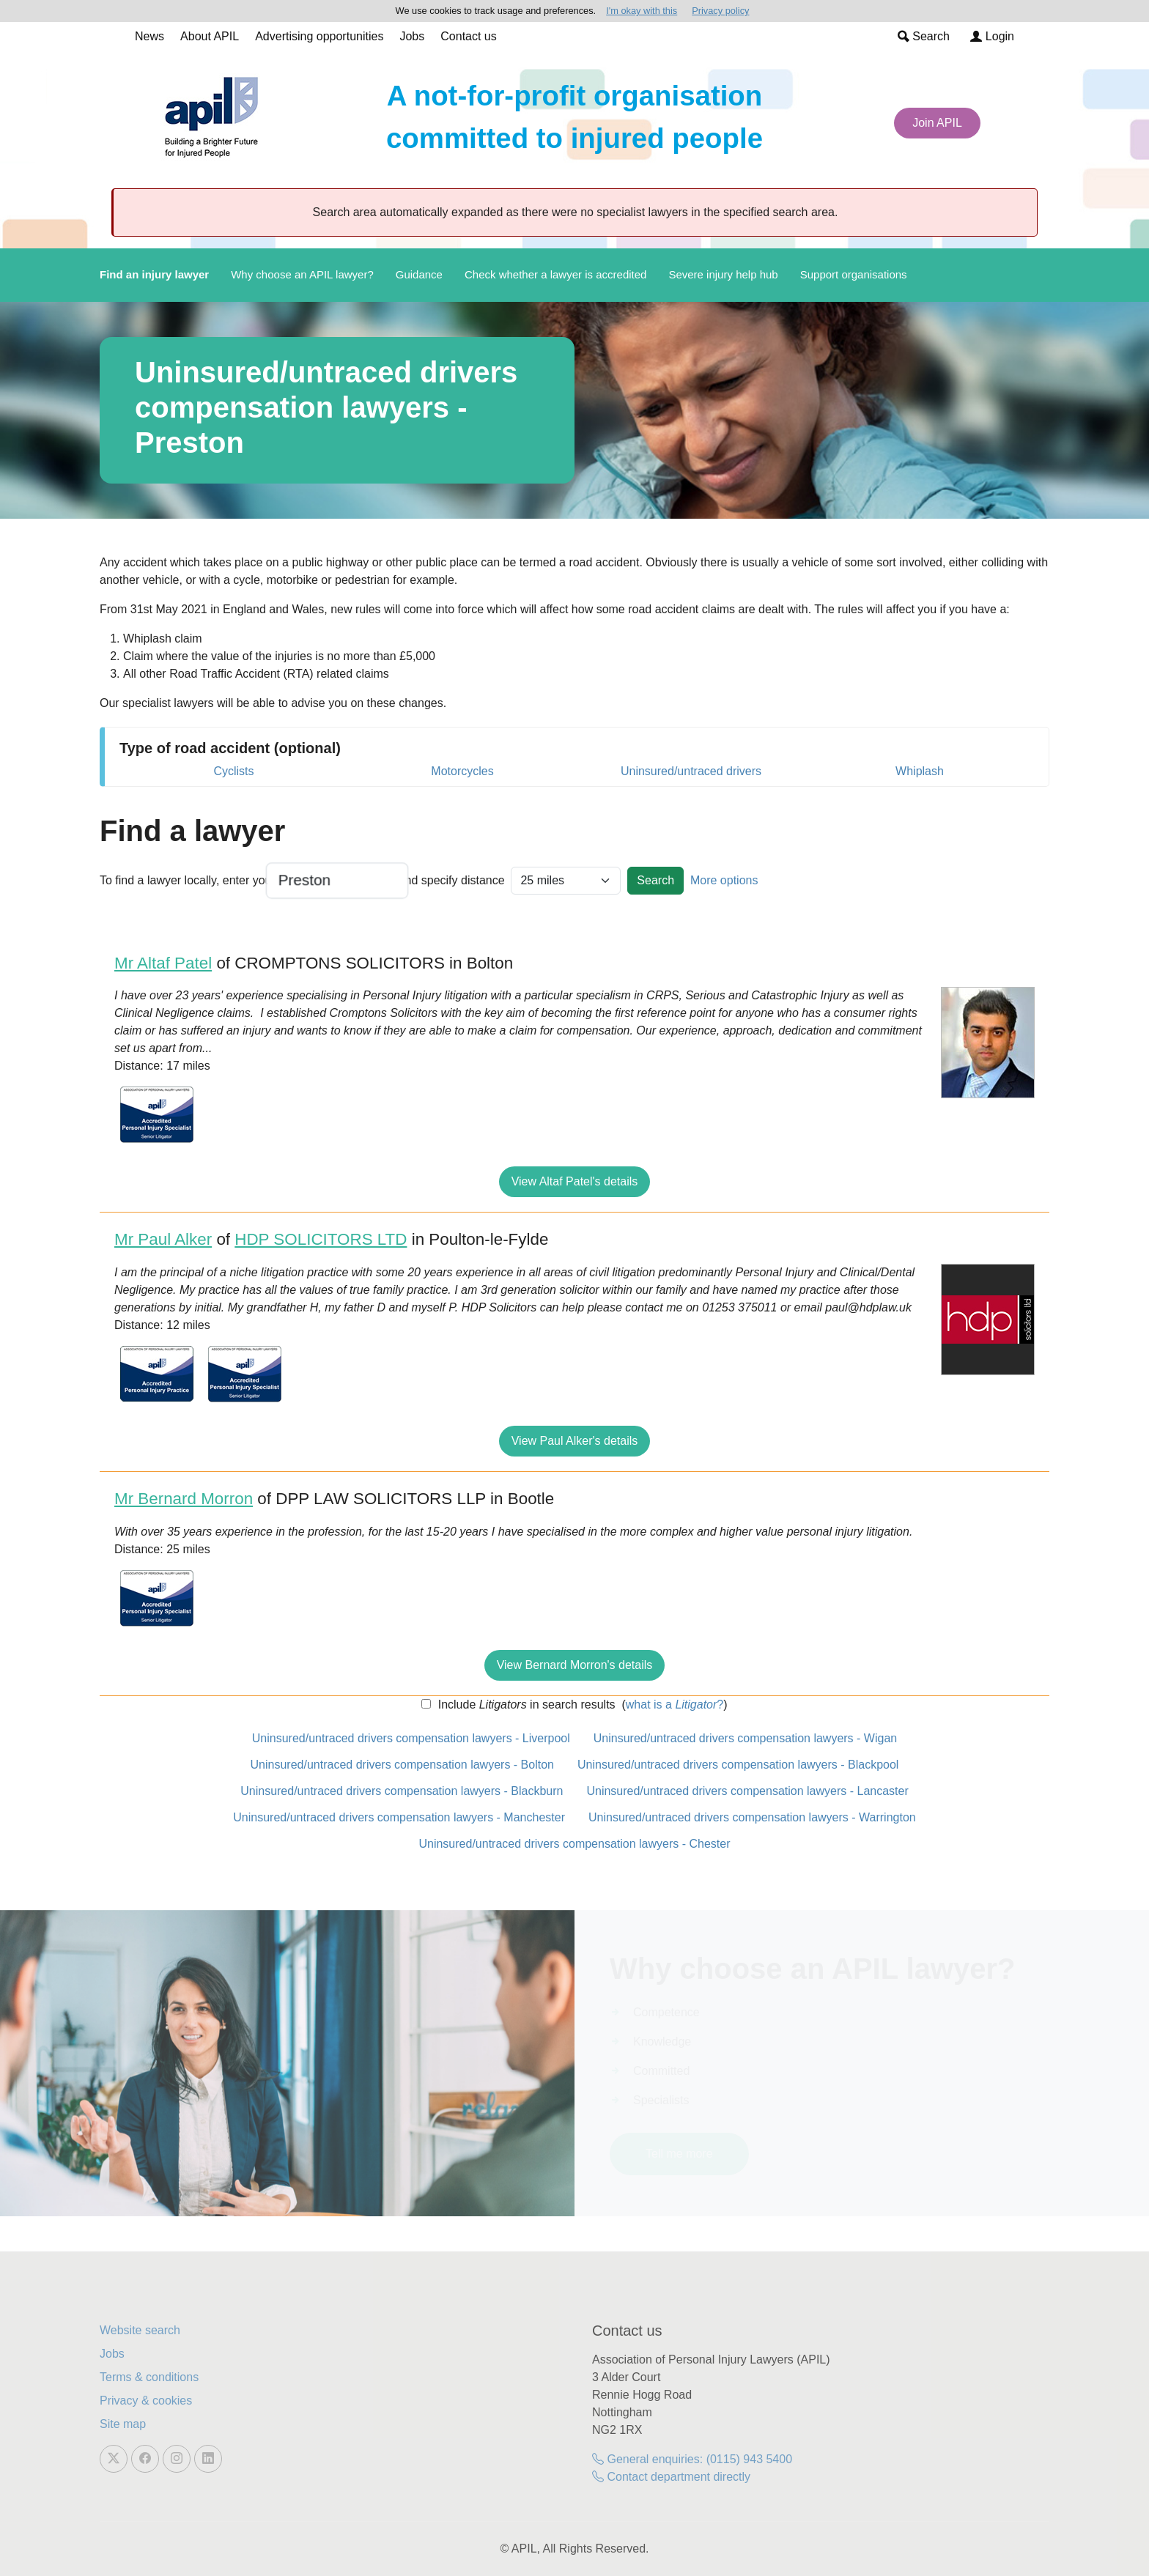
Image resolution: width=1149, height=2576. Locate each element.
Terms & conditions (149, 2377)
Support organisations (853, 274)
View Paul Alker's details (574, 1441)
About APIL (209, 36)
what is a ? (674, 1704)
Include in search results (525, 1704)
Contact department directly (671, 2476)
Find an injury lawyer (154, 274)
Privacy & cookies (146, 2400)
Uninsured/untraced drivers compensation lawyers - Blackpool (737, 1764)
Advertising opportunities (319, 36)
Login (992, 36)
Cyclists (233, 771)
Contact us (468, 36)
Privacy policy (720, 10)
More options (724, 880)
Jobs (411, 36)
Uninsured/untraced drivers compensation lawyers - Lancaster (747, 1791)
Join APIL (937, 122)
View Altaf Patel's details (574, 1181)
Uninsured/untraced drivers (691, 771)
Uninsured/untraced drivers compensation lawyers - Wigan (745, 1738)
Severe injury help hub (722, 274)
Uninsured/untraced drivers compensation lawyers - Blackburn (401, 1791)
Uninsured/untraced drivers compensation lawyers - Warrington (752, 1817)
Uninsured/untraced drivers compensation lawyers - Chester (574, 1843)
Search (924, 36)
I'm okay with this (641, 10)
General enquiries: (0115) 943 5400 (692, 2459)
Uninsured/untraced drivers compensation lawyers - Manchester (399, 1817)
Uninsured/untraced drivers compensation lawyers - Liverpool (411, 1738)
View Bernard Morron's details (575, 1665)
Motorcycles (462, 771)
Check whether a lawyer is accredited (555, 274)
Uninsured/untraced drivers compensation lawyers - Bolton (402, 1764)
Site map (123, 2424)
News (149, 36)
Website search (140, 2330)
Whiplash (919, 771)
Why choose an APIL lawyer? (302, 274)
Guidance (419, 274)
